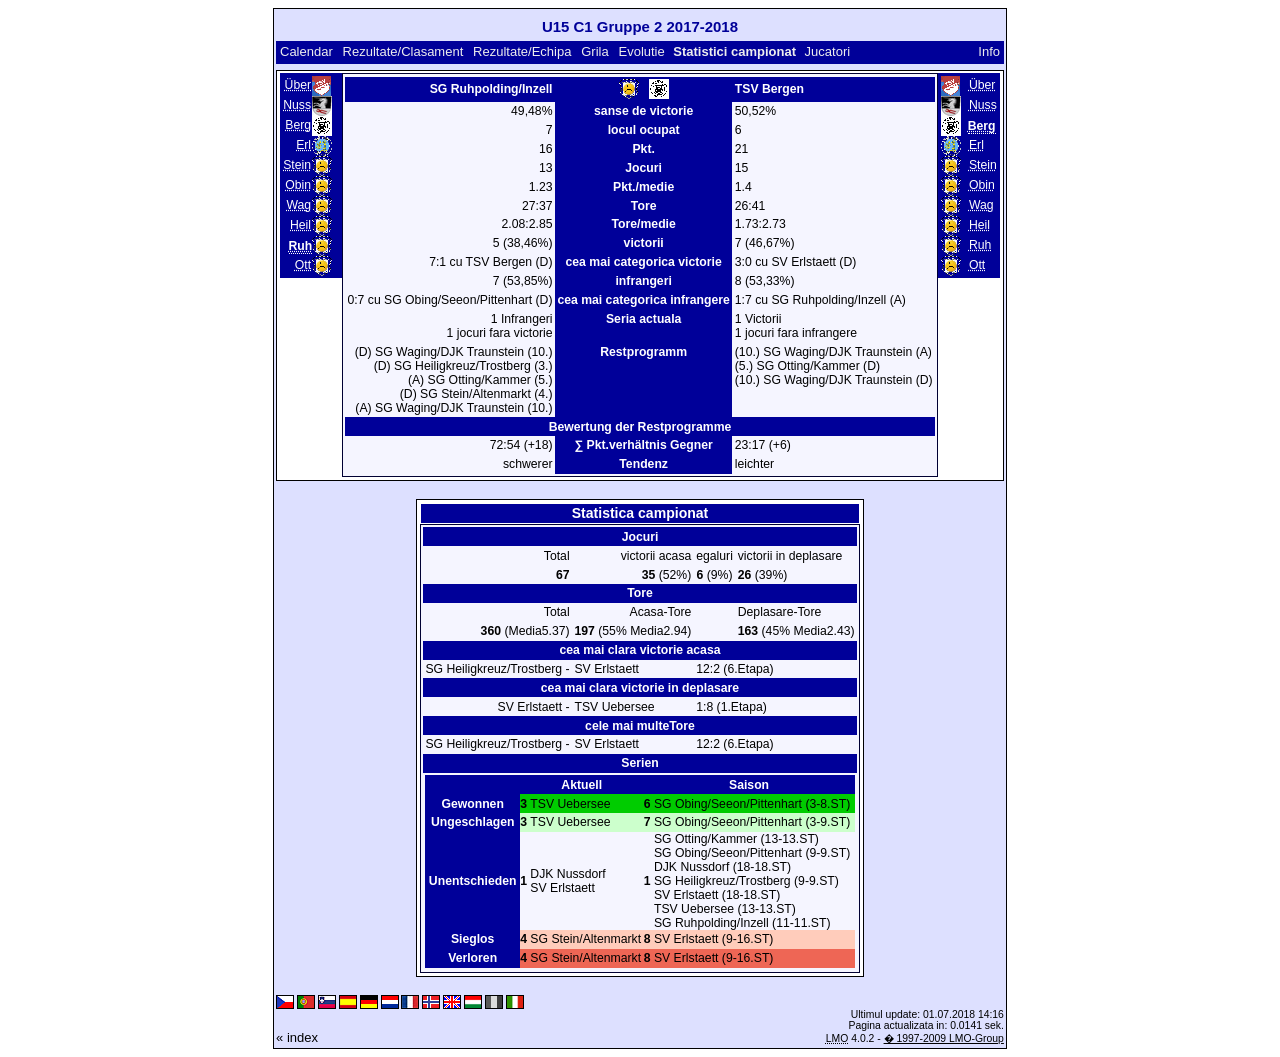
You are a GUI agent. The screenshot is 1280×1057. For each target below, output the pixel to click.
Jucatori (828, 51)
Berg (298, 125)
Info (989, 51)
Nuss (297, 105)
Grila (594, 51)
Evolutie (641, 51)
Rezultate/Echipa (522, 51)
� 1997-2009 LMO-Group (944, 1038)
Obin (298, 185)
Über (298, 85)
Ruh (980, 245)
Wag (298, 205)
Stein (297, 165)
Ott (303, 265)
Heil (300, 225)
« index (297, 1037)
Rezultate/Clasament (403, 51)
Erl (303, 145)
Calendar (306, 51)
